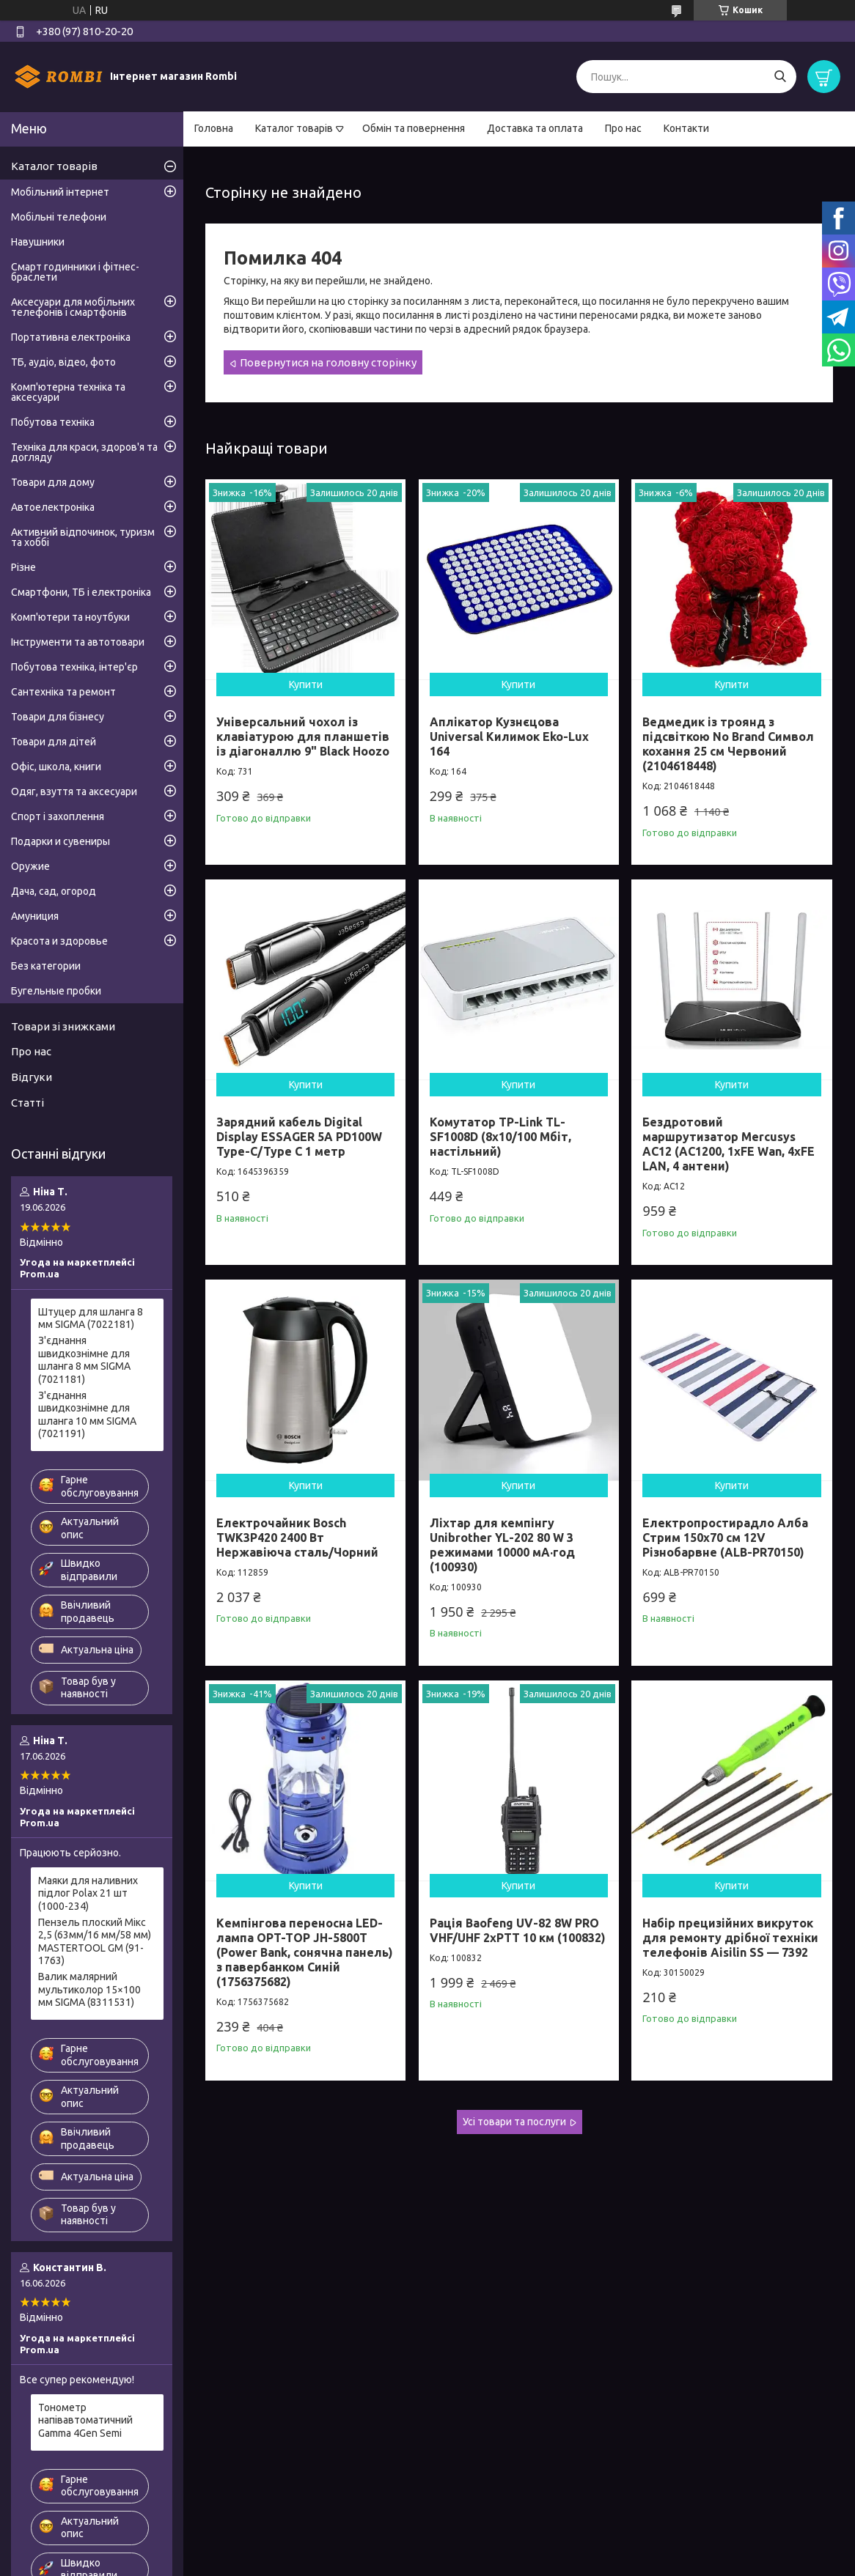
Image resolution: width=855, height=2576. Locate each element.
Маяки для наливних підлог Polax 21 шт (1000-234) (88, 1893)
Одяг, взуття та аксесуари (74, 791)
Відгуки (31, 1077)
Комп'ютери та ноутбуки (70, 617)
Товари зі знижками (63, 1026)
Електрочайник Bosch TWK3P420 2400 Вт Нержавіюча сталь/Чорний (297, 1537)
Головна (213, 128)
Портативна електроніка (71, 337)
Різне (23, 567)
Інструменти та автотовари (77, 642)
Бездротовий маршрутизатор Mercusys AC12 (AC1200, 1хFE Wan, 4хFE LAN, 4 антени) (728, 1144)
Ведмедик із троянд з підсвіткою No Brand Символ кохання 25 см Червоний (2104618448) (728, 743)
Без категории (46, 966)
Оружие (30, 866)
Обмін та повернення (413, 128)
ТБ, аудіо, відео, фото (63, 362)
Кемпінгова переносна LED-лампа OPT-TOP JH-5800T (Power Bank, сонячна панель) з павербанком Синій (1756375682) (304, 1952)
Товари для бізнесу (57, 717)
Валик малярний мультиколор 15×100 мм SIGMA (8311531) (89, 1989)
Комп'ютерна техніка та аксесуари (68, 392)
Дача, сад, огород (53, 891)
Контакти (686, 128)
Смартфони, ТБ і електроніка (81, 592)
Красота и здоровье (59, 941)
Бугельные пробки (56, 991)
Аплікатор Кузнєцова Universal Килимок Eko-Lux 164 (509, 736)
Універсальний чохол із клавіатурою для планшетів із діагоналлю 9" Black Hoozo (302, 736)
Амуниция (35, 916)
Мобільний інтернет (60, 192)
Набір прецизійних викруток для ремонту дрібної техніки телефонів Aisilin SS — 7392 (730, 1937)
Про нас (623, 128)
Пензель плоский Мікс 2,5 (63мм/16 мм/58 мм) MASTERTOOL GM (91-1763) (94, 1941)
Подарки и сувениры (60, 841)
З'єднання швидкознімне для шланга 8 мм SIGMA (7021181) (84, 1360)
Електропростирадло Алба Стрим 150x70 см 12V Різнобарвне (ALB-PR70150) (725, 1537)
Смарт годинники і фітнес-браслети (75, 272)
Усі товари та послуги (514, 2121)
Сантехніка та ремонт (63, 692)
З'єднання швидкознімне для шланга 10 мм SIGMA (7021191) (87, 1415)
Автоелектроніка (53, 507)
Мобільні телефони (58, 217)
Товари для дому (53, 482)
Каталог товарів (294, 128)
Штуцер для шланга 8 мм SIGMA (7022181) (90, 1318)
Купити (306, 684)
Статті (27, 1102)
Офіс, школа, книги (56, 766)
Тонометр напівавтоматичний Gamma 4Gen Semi (85, 2420)
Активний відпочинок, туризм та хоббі (83, 537)
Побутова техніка (53, 422)
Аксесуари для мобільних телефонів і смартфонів (73, 307)
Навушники (38, 242)
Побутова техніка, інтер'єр (74, 667)
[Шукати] (779, 76)
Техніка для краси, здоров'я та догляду (84, 452)
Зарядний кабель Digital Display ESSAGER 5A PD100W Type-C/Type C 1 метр (299, 1136)
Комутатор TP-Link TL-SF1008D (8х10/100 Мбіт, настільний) (500, 1136)
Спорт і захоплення (57, 816)
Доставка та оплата (535, 128)
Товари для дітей (53, 742)
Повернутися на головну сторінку (328, 362)
